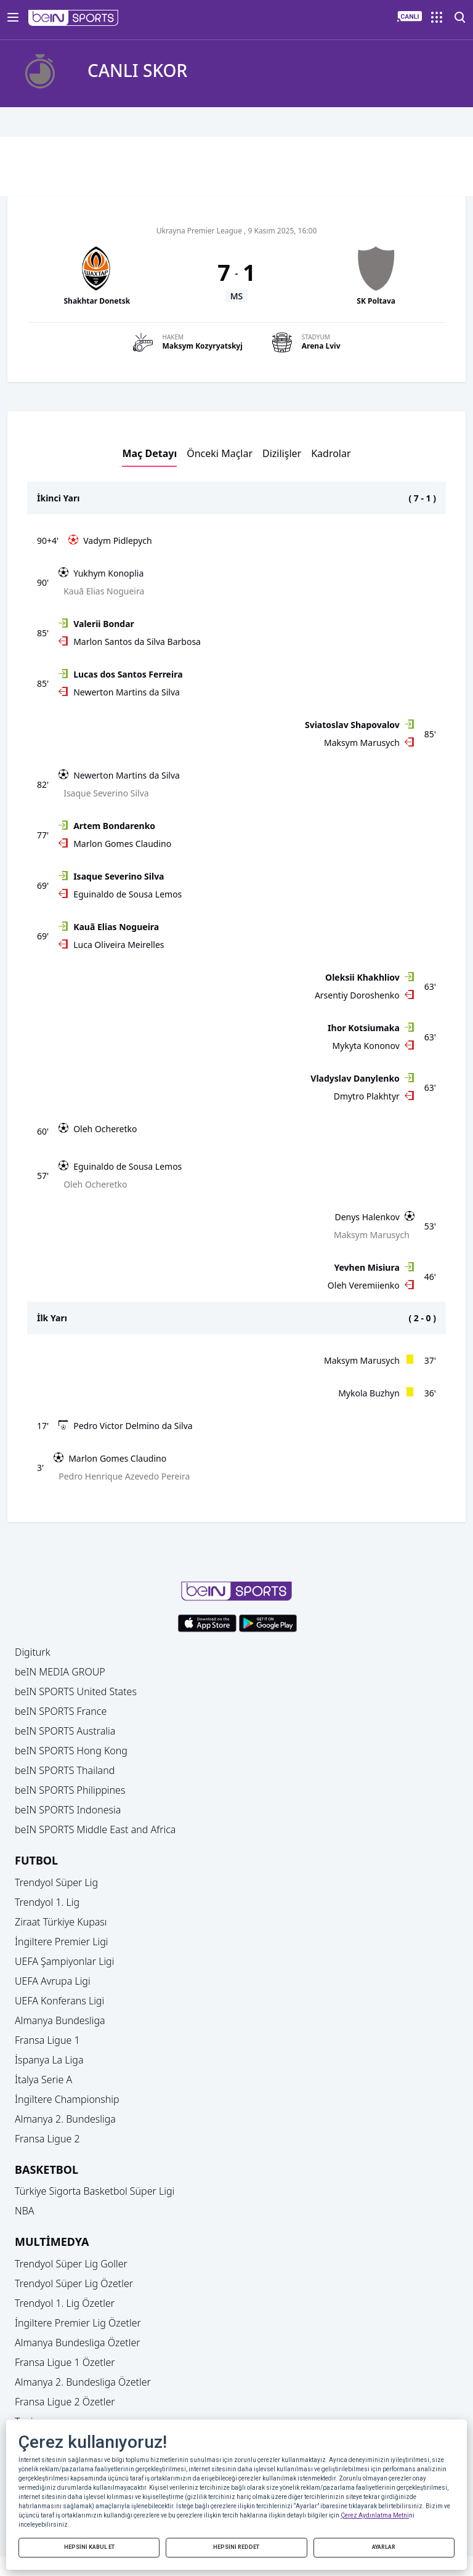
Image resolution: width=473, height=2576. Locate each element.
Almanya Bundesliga (60, 2020)
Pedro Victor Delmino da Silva (132, 1426)
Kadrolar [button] (330, 453)
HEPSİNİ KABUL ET (89, 2547)
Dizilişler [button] (281, 453)
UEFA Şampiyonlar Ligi (64, 1961)
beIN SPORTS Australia (65, 1731)
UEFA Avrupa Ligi (53, 1981)
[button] (73, 18)
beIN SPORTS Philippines (70, 1790)
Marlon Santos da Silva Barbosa (137, 641)
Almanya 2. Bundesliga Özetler (83, 2382)
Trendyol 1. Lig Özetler (65, 2303)
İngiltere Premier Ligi (61, 1941)
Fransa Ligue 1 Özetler (65, 2362)
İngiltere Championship (67, 2099)
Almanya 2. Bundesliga (65, 2119)
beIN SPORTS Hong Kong (71, 1750)
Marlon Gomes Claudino (122, 843)
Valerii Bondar (103, 624)
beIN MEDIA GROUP (60, 1672)
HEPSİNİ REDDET (236, 2547)
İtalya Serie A (43, 2079)
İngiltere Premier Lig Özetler (78, 2323)
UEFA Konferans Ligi (59, 2000)
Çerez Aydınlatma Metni (375, 2515)
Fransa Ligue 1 (47, 2040)
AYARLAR (383, 2547)
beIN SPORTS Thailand (65, 1770)
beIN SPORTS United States (76, 1691)
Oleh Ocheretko (105, 1129)
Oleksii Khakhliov (362, 977)
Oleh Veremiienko (364, 1285)
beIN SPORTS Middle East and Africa (95, 1829)
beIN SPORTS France (61, 1711)
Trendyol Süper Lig (56, 1882)
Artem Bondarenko (114, 826)
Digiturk (33, 1652)
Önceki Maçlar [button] (220, 453)
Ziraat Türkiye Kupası (61, 1922)
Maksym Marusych (362, 742)
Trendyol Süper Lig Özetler (74, 2283)
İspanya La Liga (49, 2060)
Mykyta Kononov (366, 1045)
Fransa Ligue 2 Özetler (65, 2401)
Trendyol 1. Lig (47, 1902)
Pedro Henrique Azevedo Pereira (124, 1476)
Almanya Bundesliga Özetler (77, 2342)
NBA (24, 2211)
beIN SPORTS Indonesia (68, 1810)
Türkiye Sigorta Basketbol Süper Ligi (94, 2191)
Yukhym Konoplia (108, 573)
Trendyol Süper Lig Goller (71, 2263)
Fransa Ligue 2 (47, 2138)
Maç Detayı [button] (149, 453)
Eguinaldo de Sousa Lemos (127, 894)
